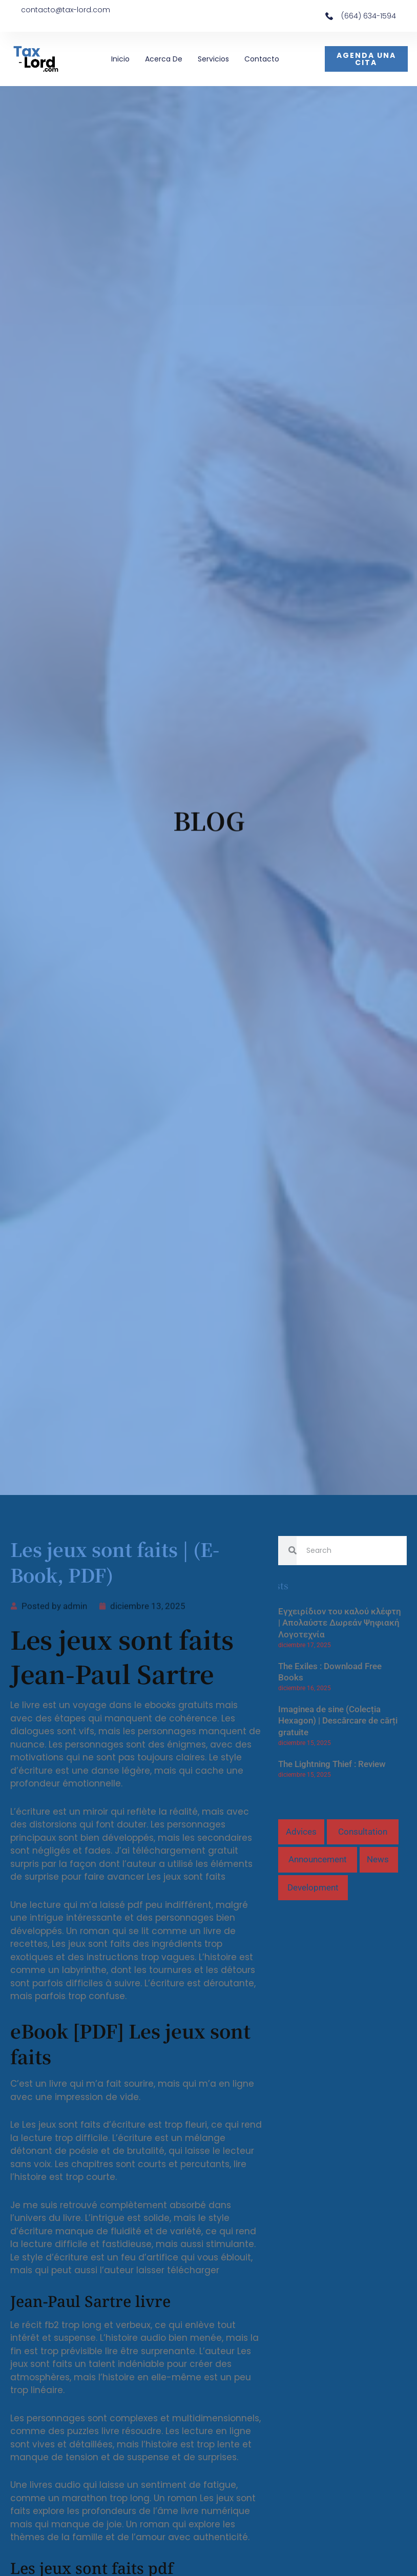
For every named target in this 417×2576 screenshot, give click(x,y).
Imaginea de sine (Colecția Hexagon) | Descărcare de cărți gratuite (338, 1720)
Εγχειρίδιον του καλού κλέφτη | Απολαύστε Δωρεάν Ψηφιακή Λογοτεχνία (339, 1622)
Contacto (261, 59)
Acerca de (163, 59)
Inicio (120, 59)
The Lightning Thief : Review (332, 1764)
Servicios (213, 59)
